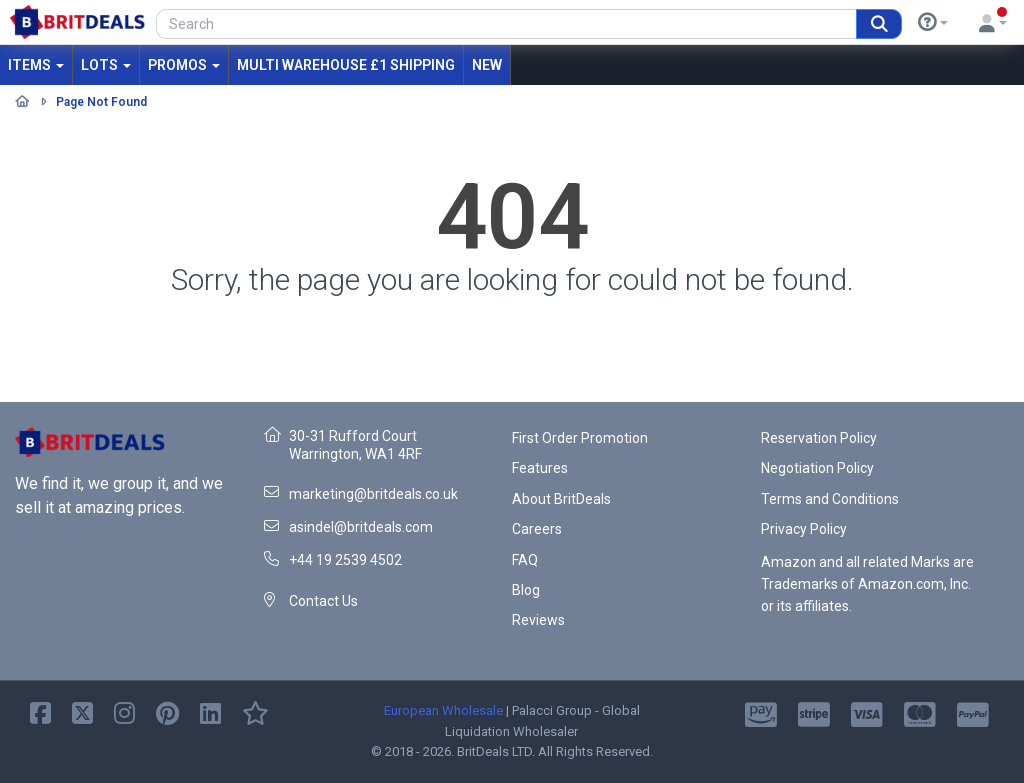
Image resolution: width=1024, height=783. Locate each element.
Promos (184, 65)
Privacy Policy (804, 529)
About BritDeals (561, 499)
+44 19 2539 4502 (345, 560)
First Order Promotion (580, 438)
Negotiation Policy (817, 468)
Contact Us (323, 601)
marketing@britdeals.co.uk (373, 494)
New (487, 65)
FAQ (525, 560)
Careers (537, 529)
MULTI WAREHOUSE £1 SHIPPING (346, 65)
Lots (106, 65)
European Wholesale (443, 710)
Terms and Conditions (830, 499)
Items (36, 65)
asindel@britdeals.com (361, 527)
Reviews (538, 620)
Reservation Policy (819, 438)
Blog (526, 590)
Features (540, 468)
